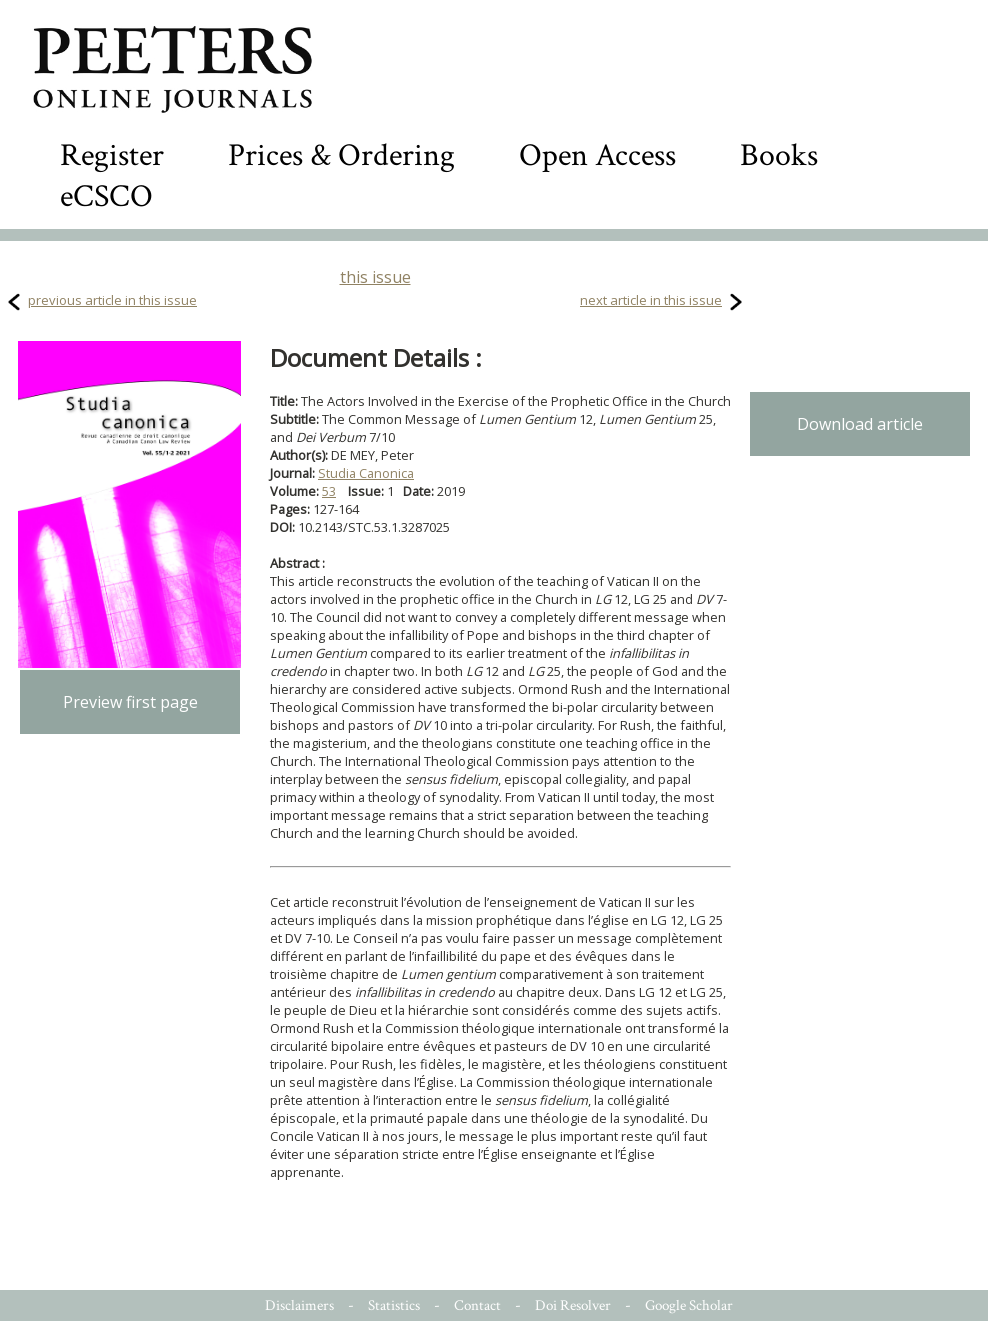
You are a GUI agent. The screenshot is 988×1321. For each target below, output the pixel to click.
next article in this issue (651, 300)
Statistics (394, 1305)
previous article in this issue (112, 300)
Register (112, 155)
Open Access (597, 155)
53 (329, 491)
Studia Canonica (366, 473)
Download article (860, 424)
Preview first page (130, 702)
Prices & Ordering (341, 155)
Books (779, 155)
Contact (477, 1305)
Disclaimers (299, 1305)
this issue (375, 277)
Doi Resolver (573, 1305)
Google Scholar (689, 1305)
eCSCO (106, 196)
